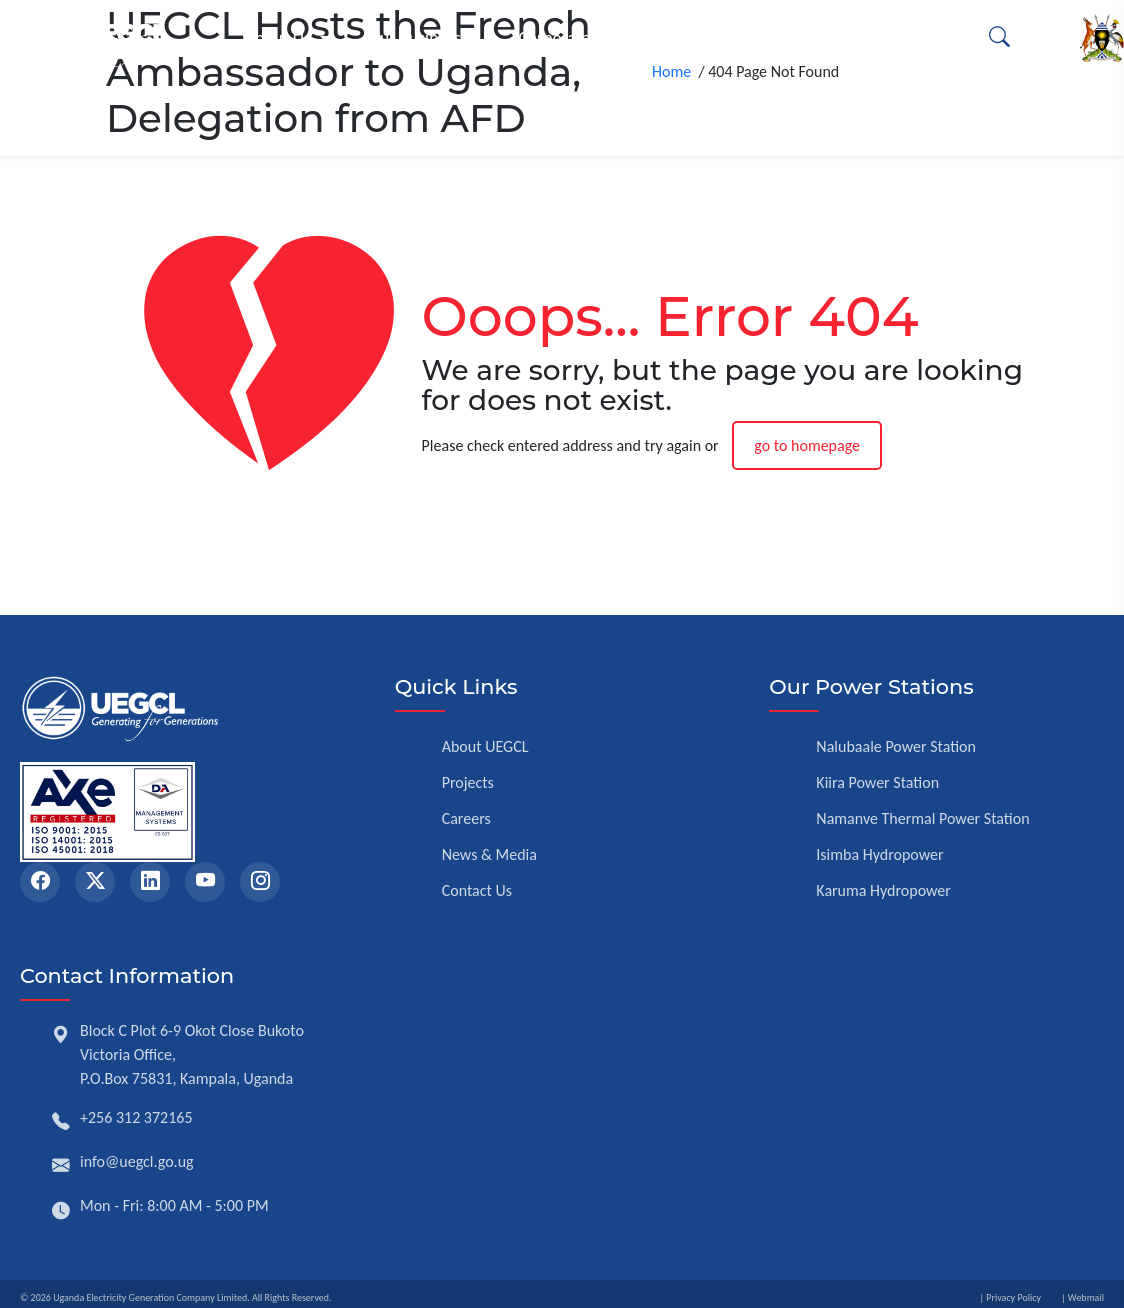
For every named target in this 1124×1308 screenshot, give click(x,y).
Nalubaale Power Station (896, 746)
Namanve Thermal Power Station (922, 818)
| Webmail (1082, 1297)
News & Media (489, 854)
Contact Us (477, 890)
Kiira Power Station (877, 782)
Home (675, 82)
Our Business (414, 38)
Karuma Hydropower (883, 890)
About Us (278, 38)
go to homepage (807, 445)
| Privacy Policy (1010, 1297)
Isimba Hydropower (879, 854)
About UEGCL (485, 746)
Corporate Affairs (578, 38)
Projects (468, 782)
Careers (466, 818)
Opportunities (876, 38)
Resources (733, 38)
